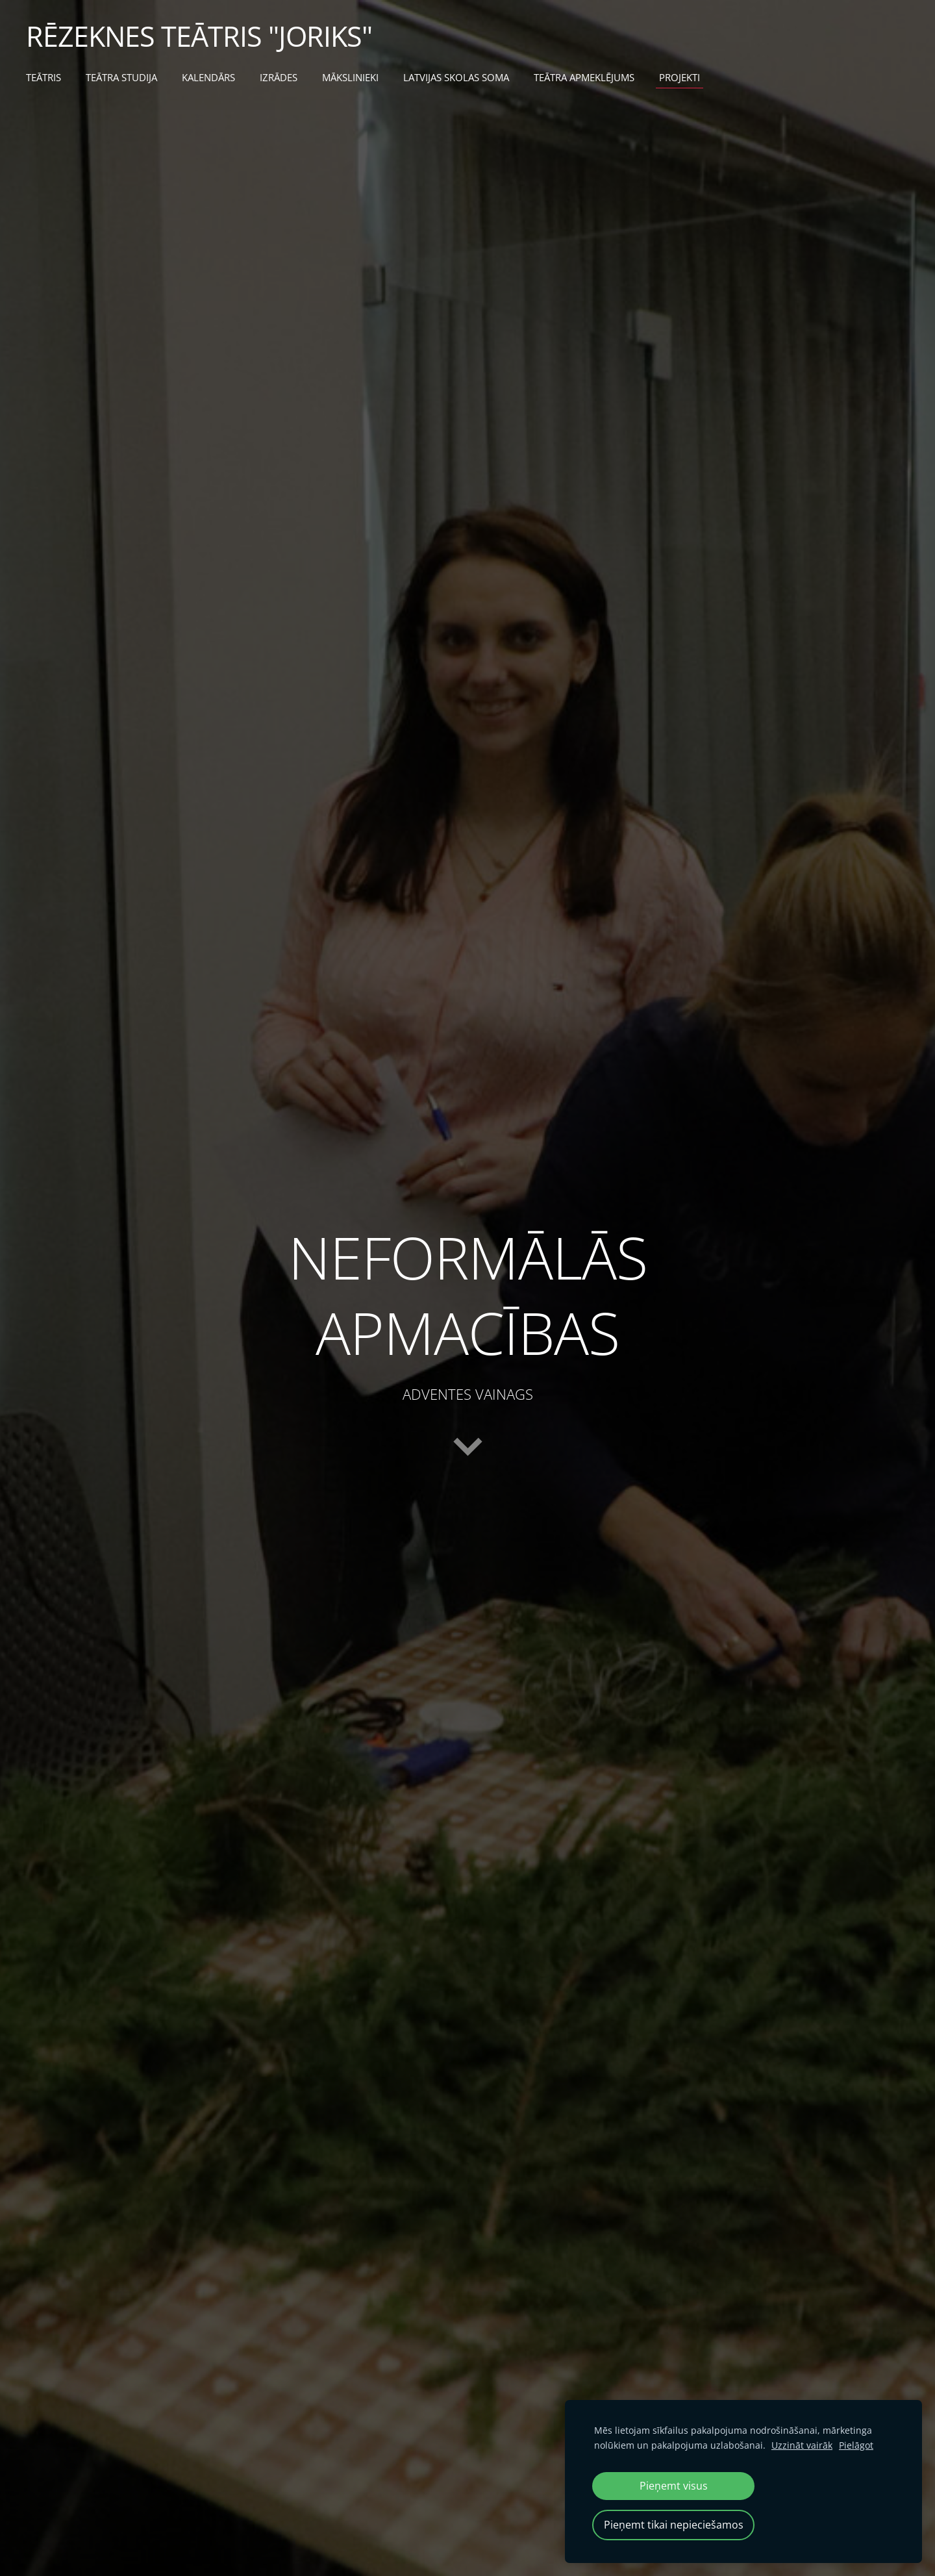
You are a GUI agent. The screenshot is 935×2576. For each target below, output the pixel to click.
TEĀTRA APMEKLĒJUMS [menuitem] (584, 77)
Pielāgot (856, 2445)
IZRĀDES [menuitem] (278, 77)
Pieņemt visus (674, 2486)
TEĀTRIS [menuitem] (43, 77)
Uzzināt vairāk (801, 2445)
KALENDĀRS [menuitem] (208, 77)
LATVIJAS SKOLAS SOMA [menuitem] (456, 77)
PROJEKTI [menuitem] (679, 77)
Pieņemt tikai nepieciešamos (673, 2525)
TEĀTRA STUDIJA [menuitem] (121, 77)
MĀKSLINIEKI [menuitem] (350, 77)
